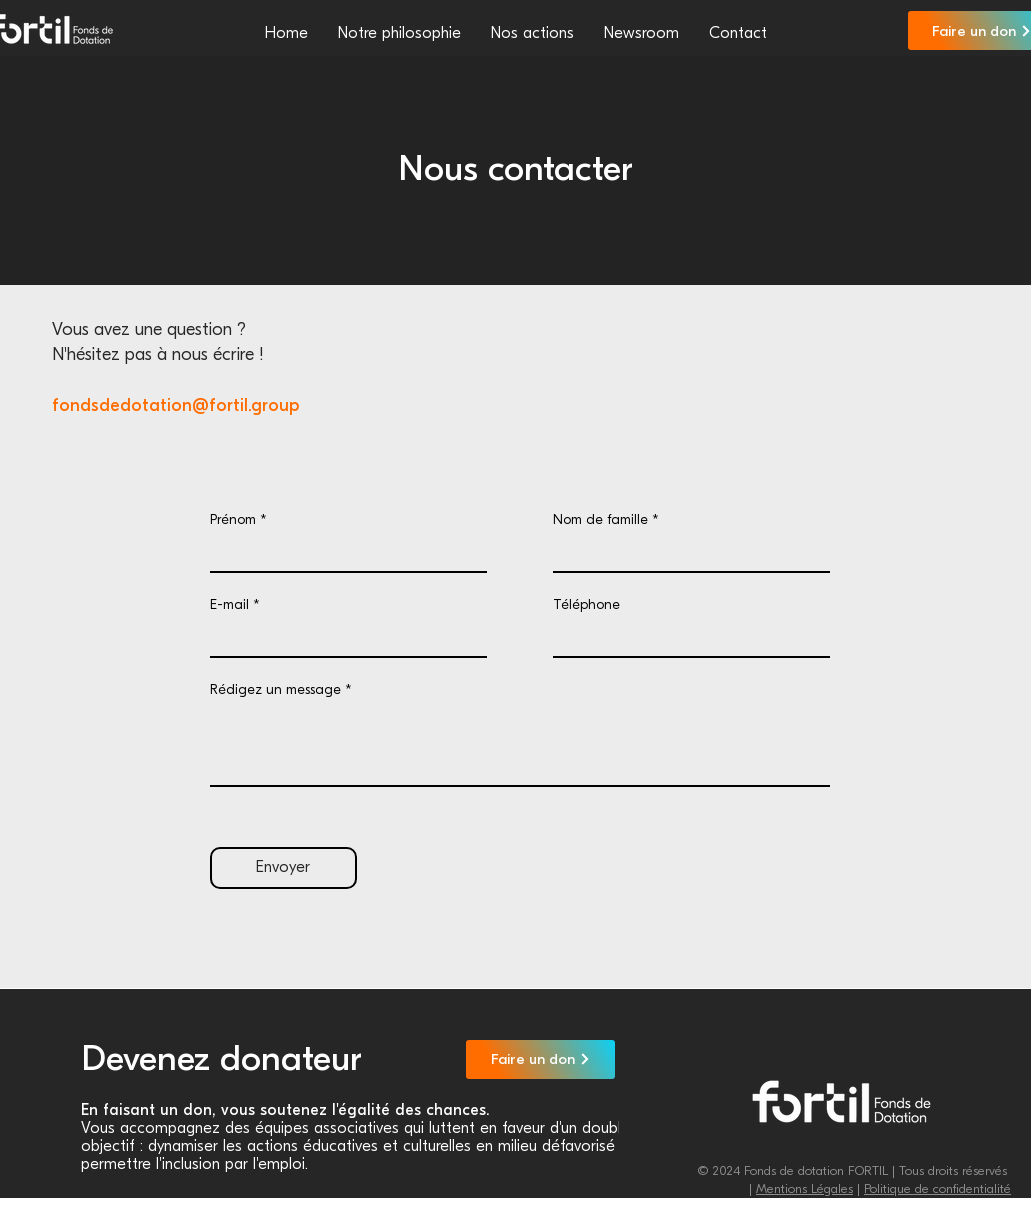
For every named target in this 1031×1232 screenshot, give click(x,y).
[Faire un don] (540, 1059)
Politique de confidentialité (937, 1188)
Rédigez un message (275, 690)
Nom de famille (600, 520)
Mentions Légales (804, 1188)
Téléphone (586, 605)
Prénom (233, 520)
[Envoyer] (283, 868)
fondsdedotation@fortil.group (175, 405)
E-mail (229, 605)
